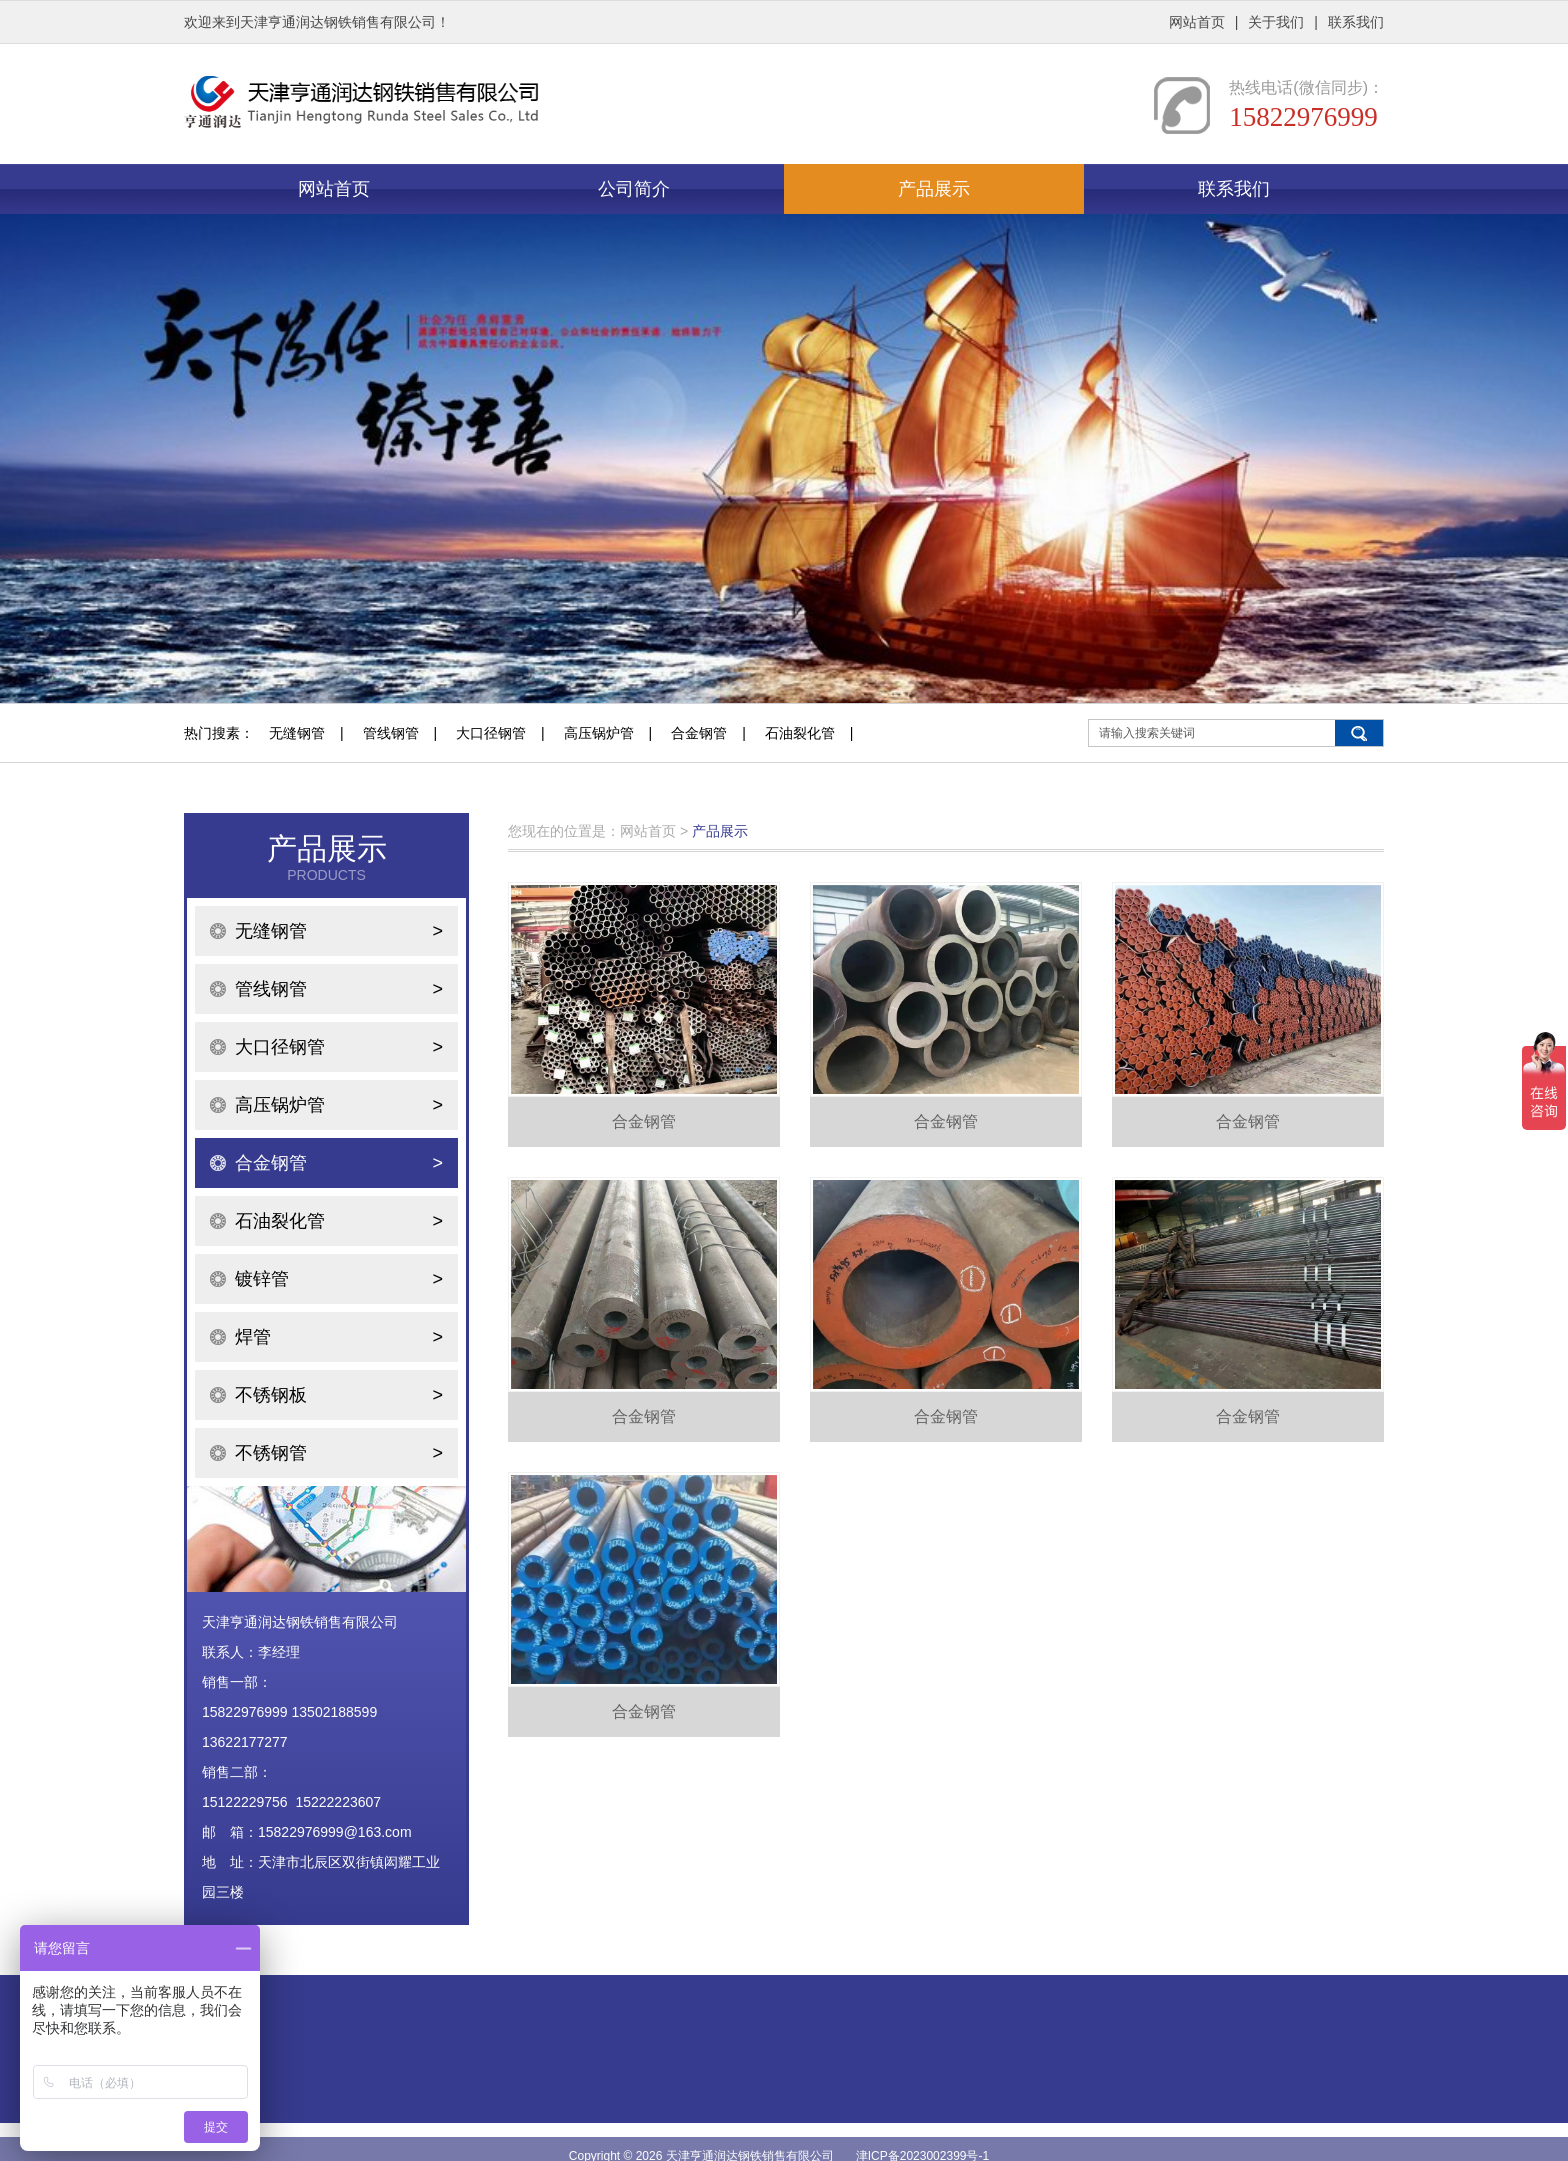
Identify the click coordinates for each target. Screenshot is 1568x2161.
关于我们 (1276, 22)
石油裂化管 (800, 733)
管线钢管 (391, 733)
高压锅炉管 (599, 733)
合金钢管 (699, 733)
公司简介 (634, 189)
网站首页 (1197, 22)
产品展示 (934, 189)
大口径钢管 (491, 733)
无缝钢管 (297, 733)
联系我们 (1356, 22)
